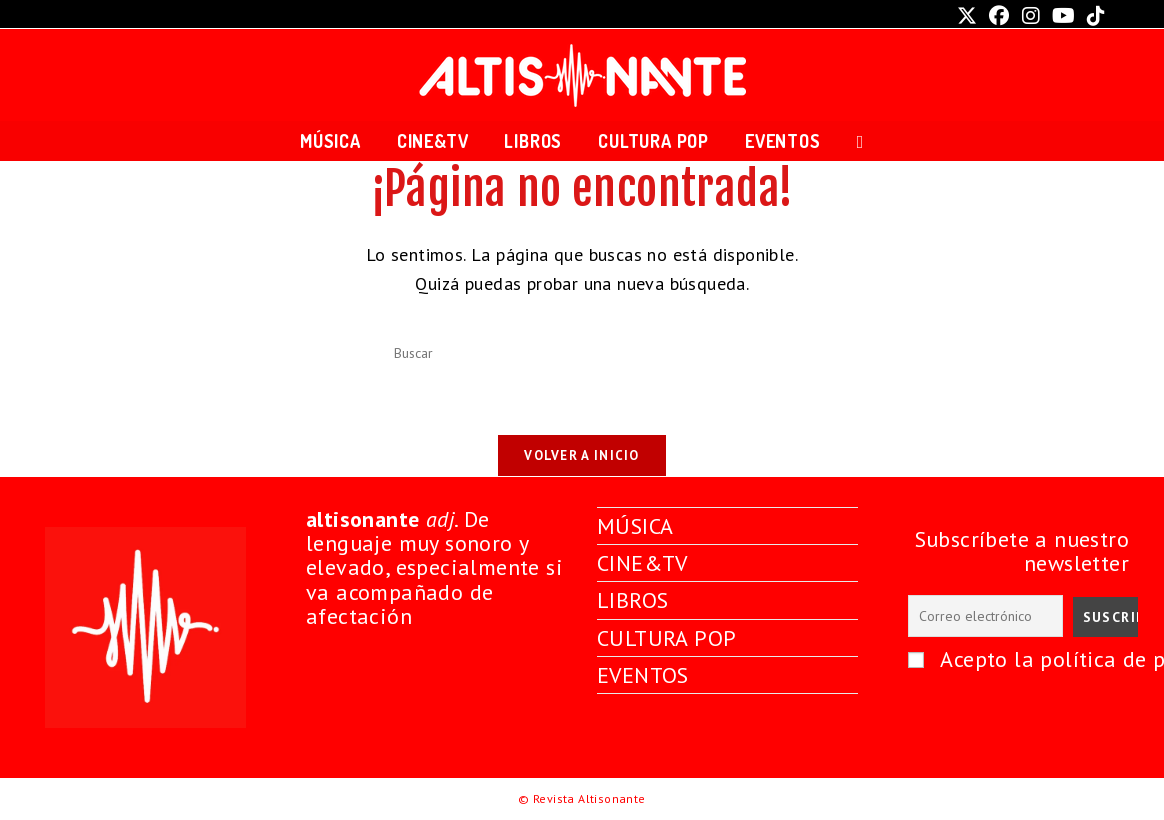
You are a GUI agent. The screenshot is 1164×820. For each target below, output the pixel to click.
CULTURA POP (666, 637)
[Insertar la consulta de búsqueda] (582, 354)
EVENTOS (643, 675)
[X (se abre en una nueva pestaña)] (967, 16)
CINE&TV (643, 563)
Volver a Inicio (582, 455)
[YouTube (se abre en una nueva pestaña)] (1063, 16)
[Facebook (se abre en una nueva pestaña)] (999, 16)
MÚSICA (635, 526)
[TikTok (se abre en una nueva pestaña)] (1093, 16)
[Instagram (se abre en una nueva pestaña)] (1031, 16)
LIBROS (632, 600)
